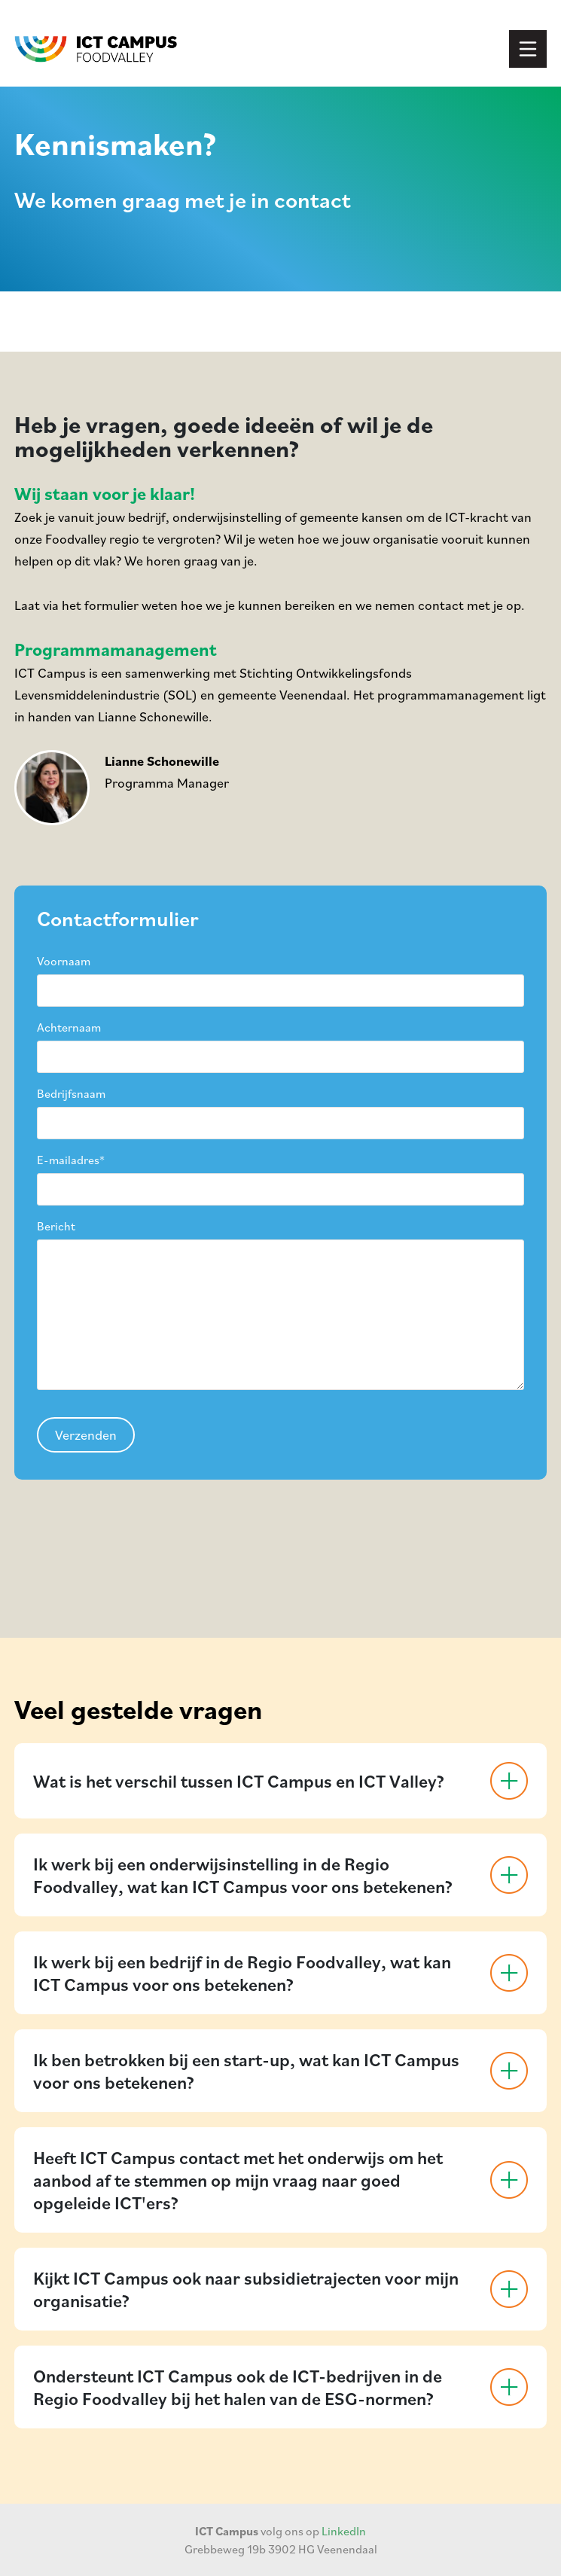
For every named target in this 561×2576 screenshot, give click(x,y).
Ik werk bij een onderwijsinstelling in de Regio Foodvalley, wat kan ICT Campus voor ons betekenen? (243, 1875)
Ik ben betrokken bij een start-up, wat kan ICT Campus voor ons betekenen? (246, 2070)
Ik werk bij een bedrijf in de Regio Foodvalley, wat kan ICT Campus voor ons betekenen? (242, 1973)
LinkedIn (344, 2530)
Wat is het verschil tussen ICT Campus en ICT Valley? (238, 1781)
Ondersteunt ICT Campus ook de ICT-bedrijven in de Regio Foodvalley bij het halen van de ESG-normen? (237, 2387)
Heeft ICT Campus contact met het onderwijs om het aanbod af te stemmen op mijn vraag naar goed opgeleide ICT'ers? (238, 2180)
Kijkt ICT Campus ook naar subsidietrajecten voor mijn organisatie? (246, 2289)
